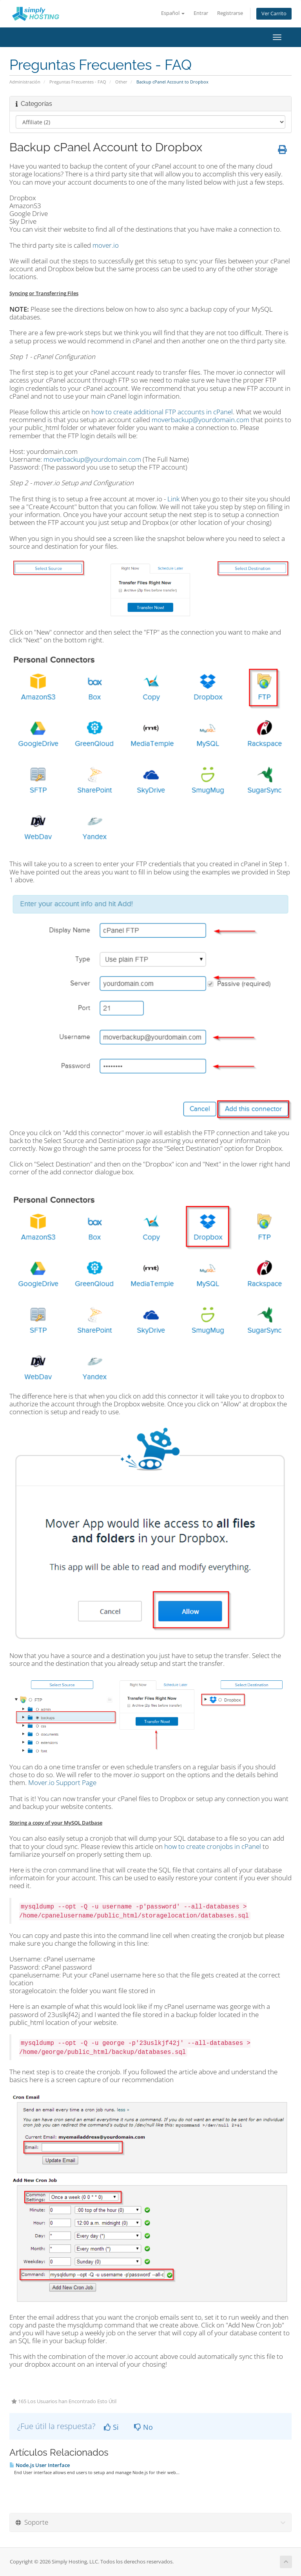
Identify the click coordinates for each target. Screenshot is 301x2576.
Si (111, 2427)
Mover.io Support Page (62, 1782)
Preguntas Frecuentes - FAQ (77, 82)
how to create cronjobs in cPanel (212, 1846)
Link (173, 498)
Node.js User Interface (39, 2465)
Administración (24, 82)
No (143, 2427)
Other (121, 82)
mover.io (105, 245)
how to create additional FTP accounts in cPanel (162, 411)
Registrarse (230, 13)
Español (173, 13)
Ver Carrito (273, 13)
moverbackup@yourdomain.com (200, 419)
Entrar (201, 13)
